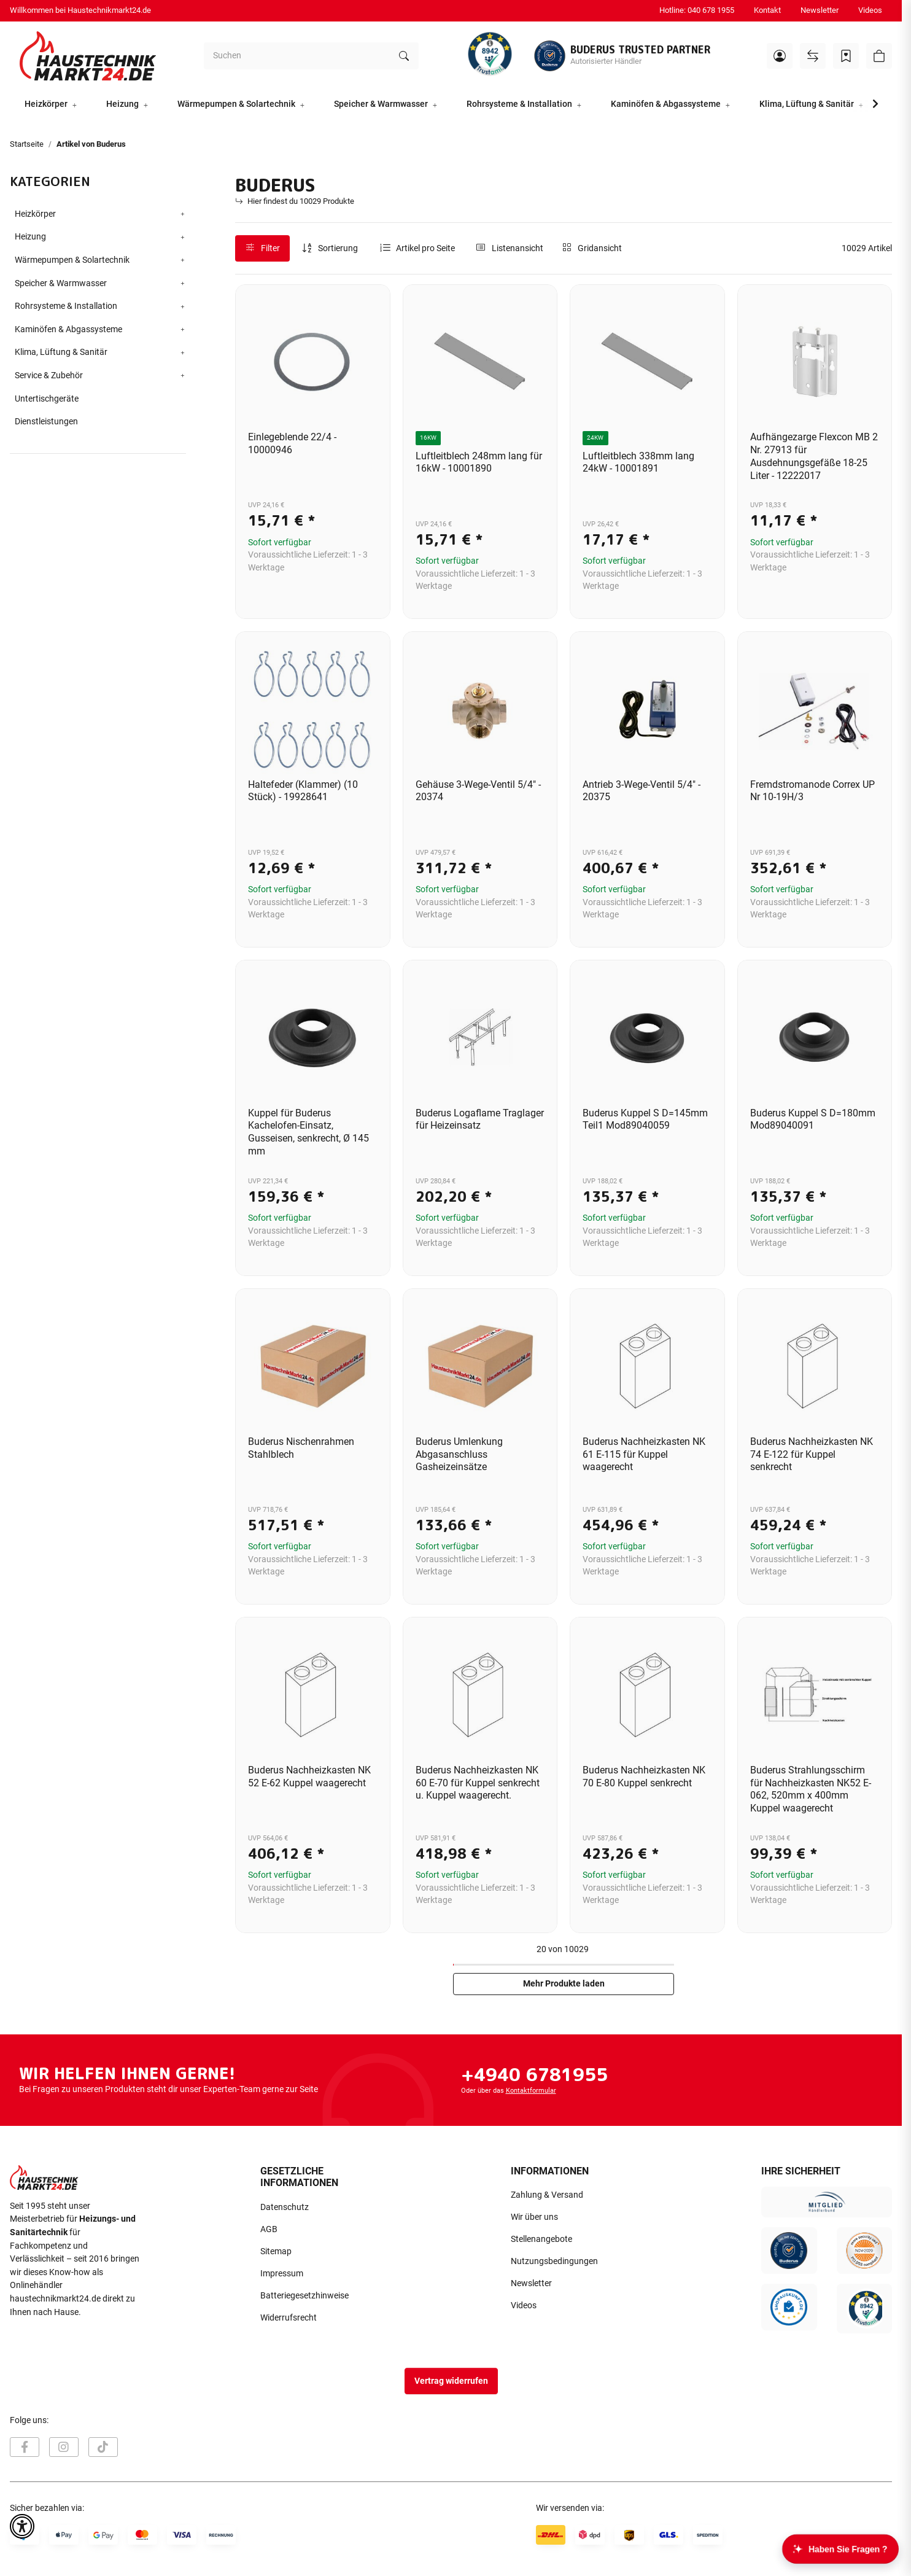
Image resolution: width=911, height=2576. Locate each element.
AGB (268, 2229)
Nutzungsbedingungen (554, 2261)
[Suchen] (297, 55)
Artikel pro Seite (425, 248)
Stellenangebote (541, 2239)
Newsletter (820, 10)
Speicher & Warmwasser (61, 283)
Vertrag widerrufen (451, 2381)
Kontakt (767, 10)
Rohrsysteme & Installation (66, 306)
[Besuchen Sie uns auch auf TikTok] (103, 2447)
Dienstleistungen (46, 421)
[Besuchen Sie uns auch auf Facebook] (24, 2447)
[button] (780, 56)
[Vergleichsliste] (813, 56)
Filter (263, 248)
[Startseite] (88, 55)
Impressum (281, 2273)
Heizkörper (35, 214)
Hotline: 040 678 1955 (696, 10)
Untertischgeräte (47, 399)
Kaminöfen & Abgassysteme (68, 329)
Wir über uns (534, 2217)
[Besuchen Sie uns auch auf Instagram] (64, 2447)
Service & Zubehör (49, 375)
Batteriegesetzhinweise (304, 2295)
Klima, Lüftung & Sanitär (61, 352)
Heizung (30, 237)
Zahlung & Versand (547, 2195)
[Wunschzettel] (846, 56)
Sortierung (338, 248)
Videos (870, 10)
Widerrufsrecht (288, 2318)
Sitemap (276, 2251)
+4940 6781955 (534, 2074)
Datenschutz (284, 2207)
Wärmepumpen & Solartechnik (72, 260)
